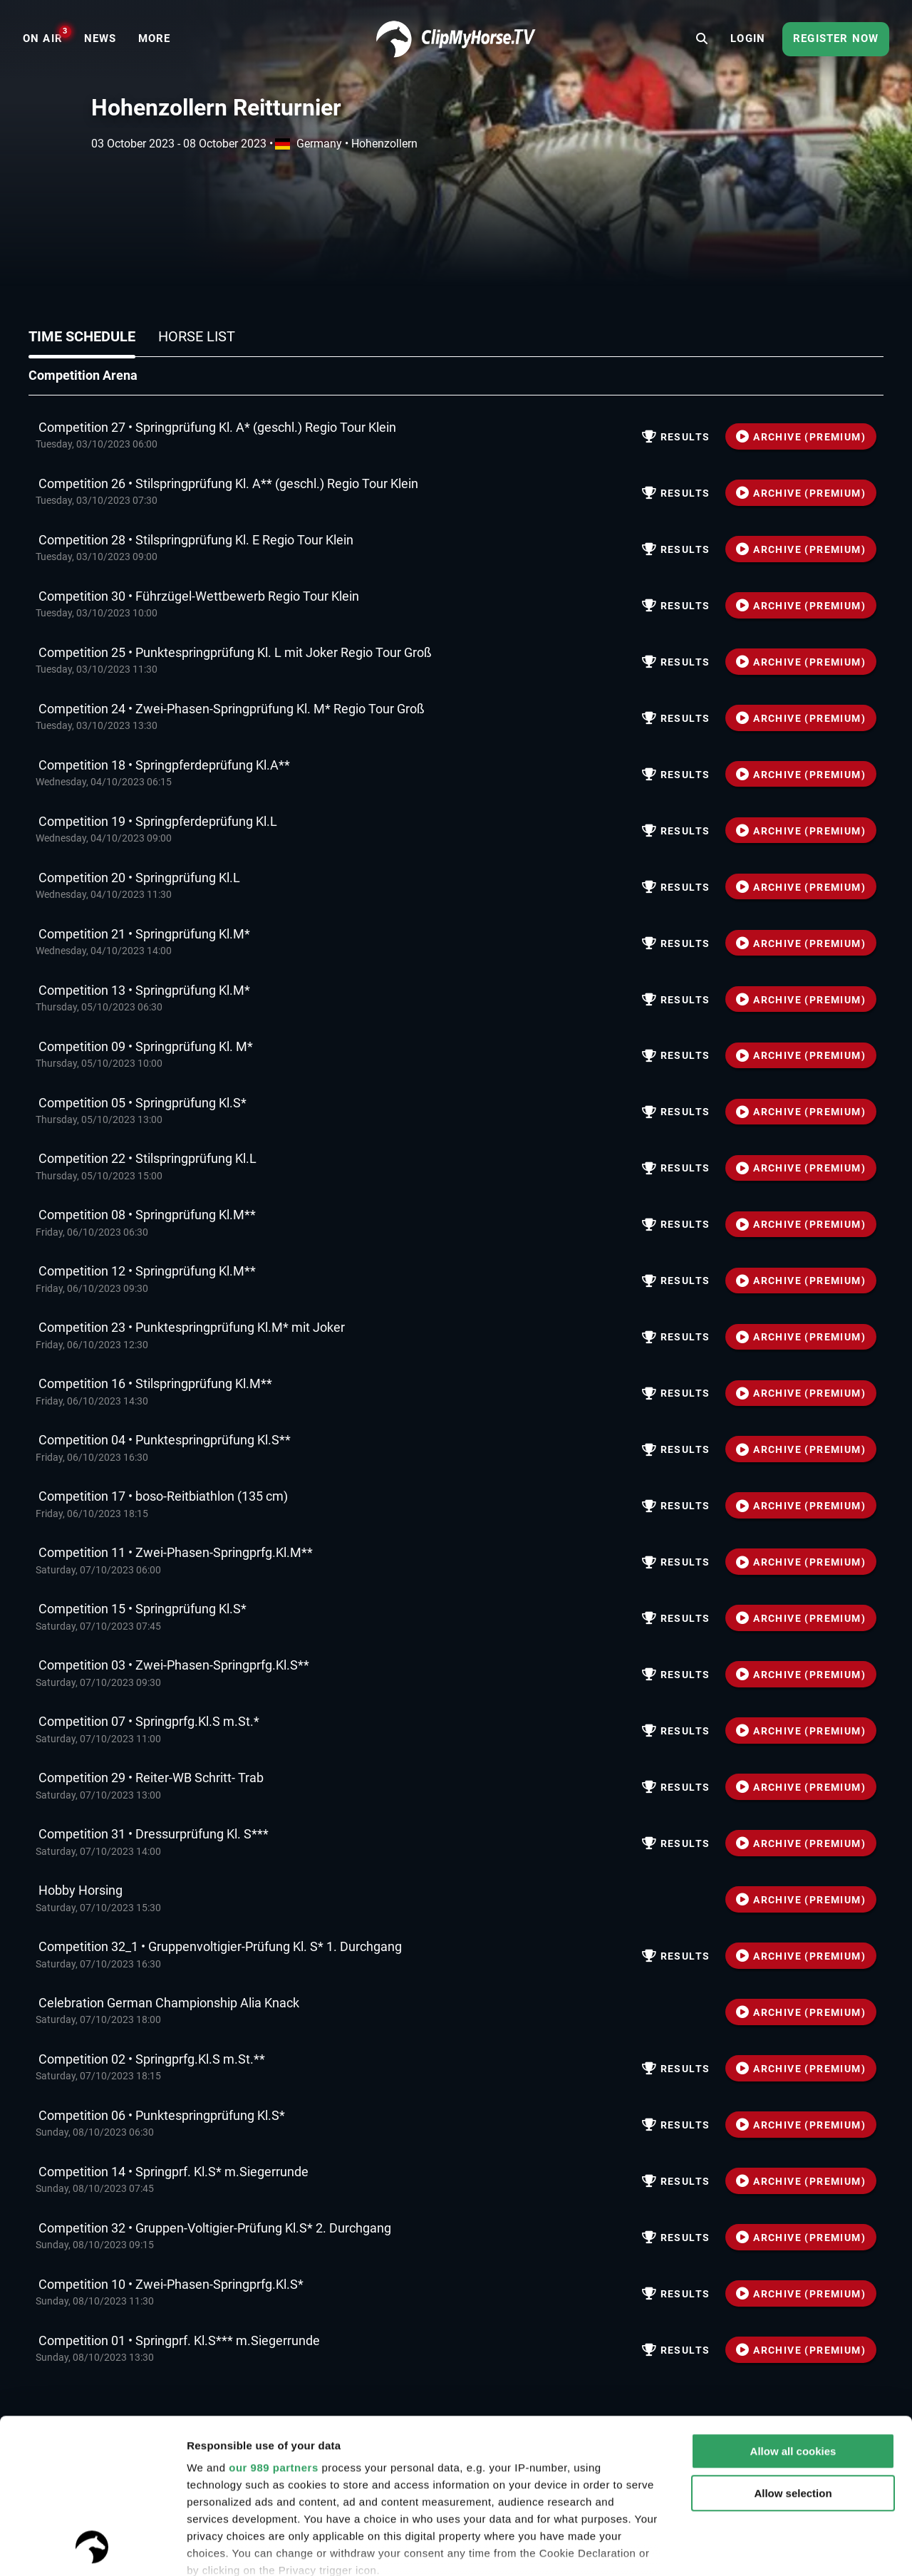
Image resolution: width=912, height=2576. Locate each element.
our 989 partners (273, 2323)
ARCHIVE (801, 437)
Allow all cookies (793, 2306)
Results (676, 437)
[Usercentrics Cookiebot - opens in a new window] (92, 2548)
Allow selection (792, 2348)
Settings (208, 2548)
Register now (836, 38)
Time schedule (81, 336)
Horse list (196, 336)
